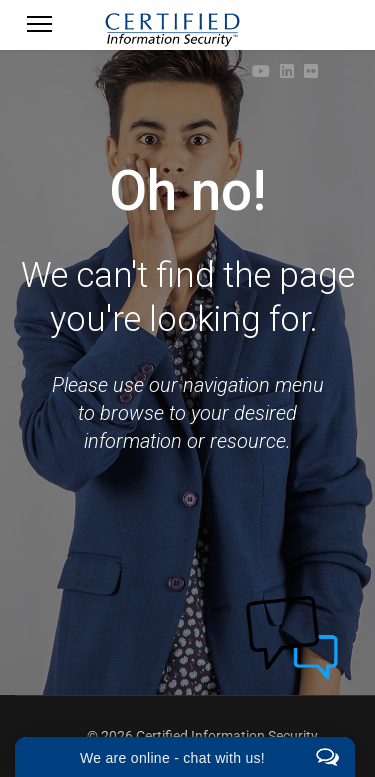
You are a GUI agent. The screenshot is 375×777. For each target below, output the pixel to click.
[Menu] (39, 30)
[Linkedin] (287, 71)
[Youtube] (261, 71)
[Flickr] (311, 71)
